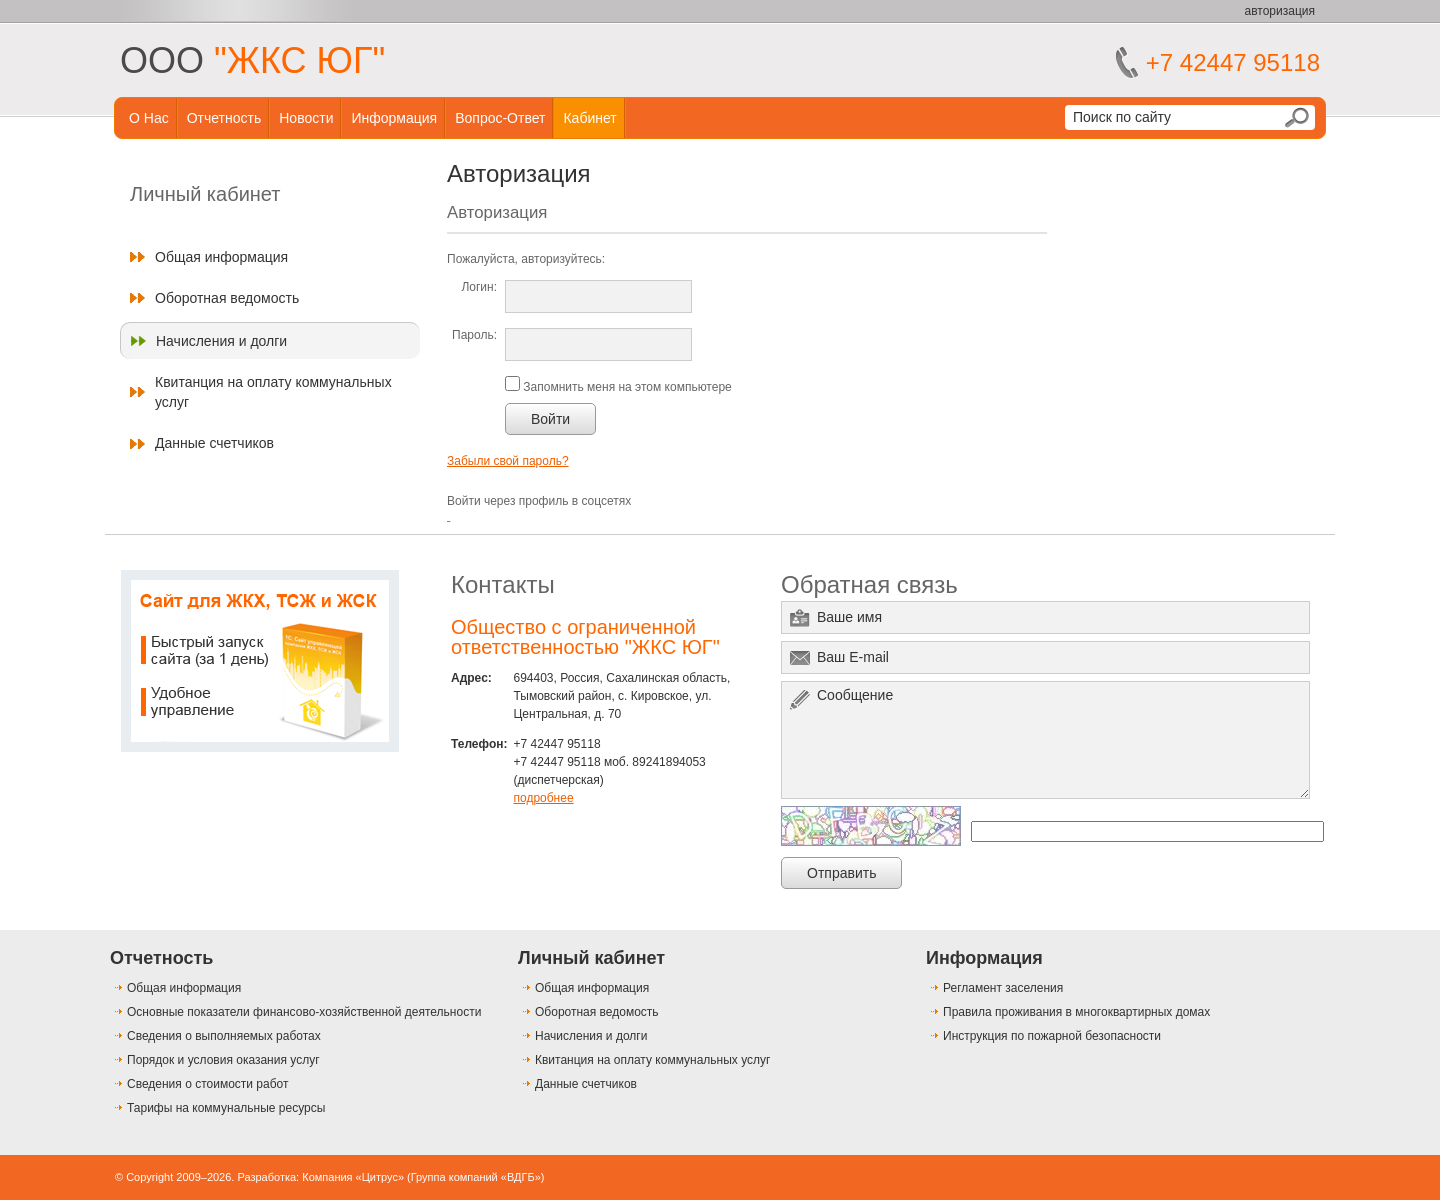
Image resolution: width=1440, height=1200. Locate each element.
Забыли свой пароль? (508, 461)
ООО (252, 60)
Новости (306, 118)
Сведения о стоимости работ (207, 1084)
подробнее (543, 798)
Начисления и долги (221, 341)
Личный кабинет (591, 958)
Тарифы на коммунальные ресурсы (226, 1108)
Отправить (841, 873)
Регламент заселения (1003, 988)
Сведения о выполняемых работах (224, 1036)
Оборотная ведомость (227, 298)
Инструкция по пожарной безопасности (1052, 1036)
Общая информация (221, 257)
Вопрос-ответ (500, 118)
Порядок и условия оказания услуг (223, 1060)
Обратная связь (869, 584)
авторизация (1280, 11)
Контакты (503, 584)
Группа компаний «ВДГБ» (476, 1177)
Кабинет (589, 118)
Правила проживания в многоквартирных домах (1076, 1012)
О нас (149, 118)
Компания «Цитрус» (353, 1177)
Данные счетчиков (214, 443)
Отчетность (224, 118)
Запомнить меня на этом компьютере (626, 387)
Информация (394, 118)
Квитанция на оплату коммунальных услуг (273, 392)
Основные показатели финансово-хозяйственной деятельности (304, 1012)
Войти (550, 419)
